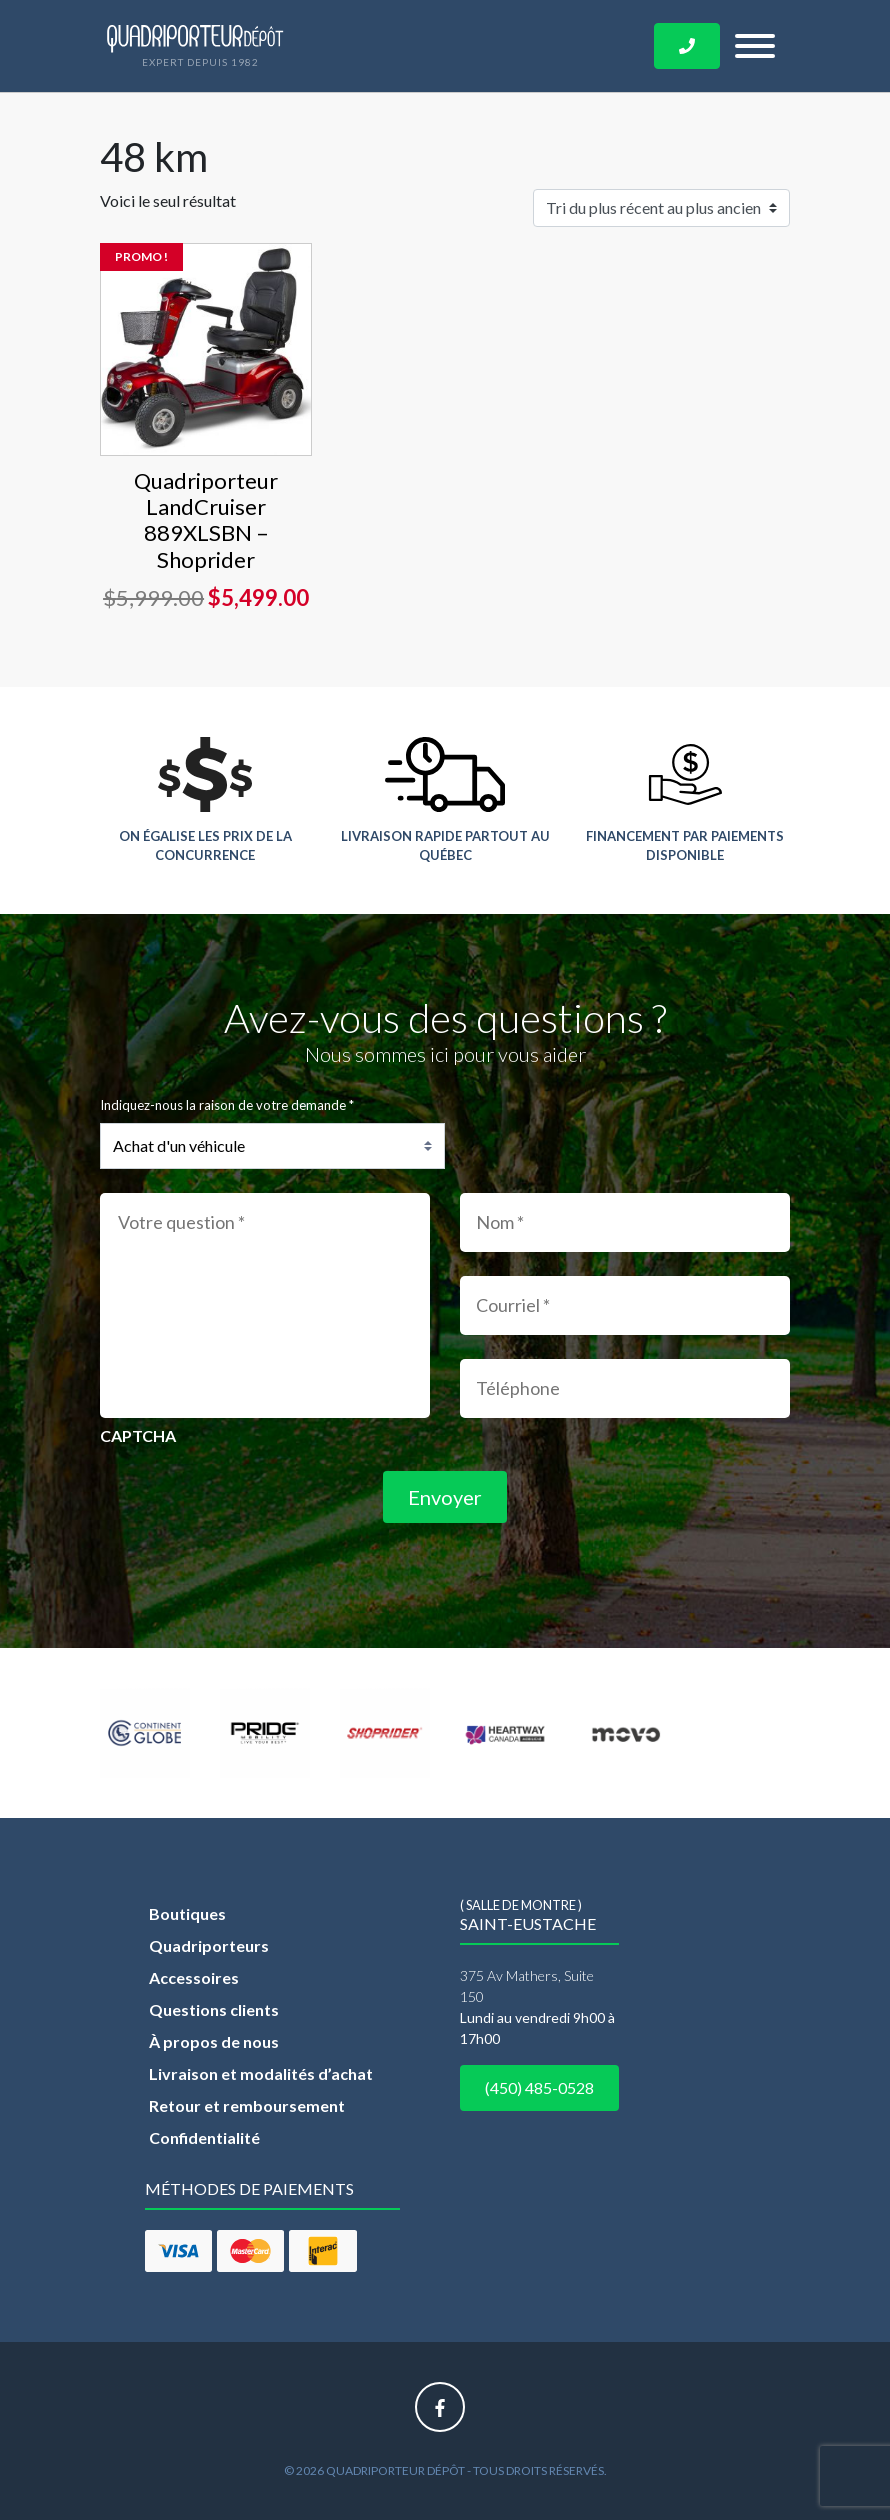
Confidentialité (204, 2137)
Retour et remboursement (247, 2105)
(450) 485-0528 (539, 2087)
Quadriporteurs (209, 1945)
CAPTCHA (138, 1435)
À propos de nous (214, 2041)
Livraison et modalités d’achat (261, 2073)
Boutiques (187, 1913)
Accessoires (194, 1977)
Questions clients (214, 2009)
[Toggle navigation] (755, 46)
